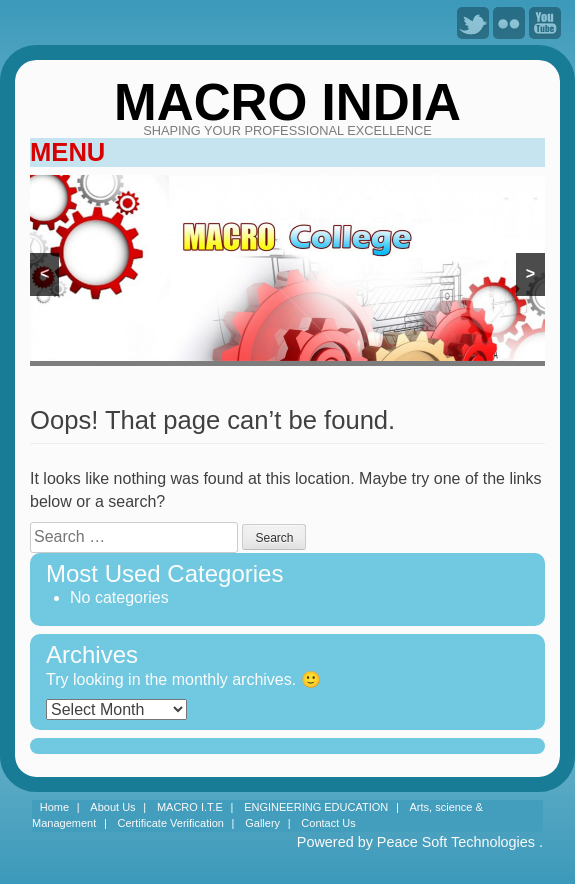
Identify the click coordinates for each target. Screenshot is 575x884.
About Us (112, 807)
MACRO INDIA (287, 102)
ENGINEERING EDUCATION (316, 807)
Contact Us (328, 823)
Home (54, 807)
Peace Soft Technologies (456, 842)
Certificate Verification (171, 823)
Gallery (262, 823)
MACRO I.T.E (190, 807)
